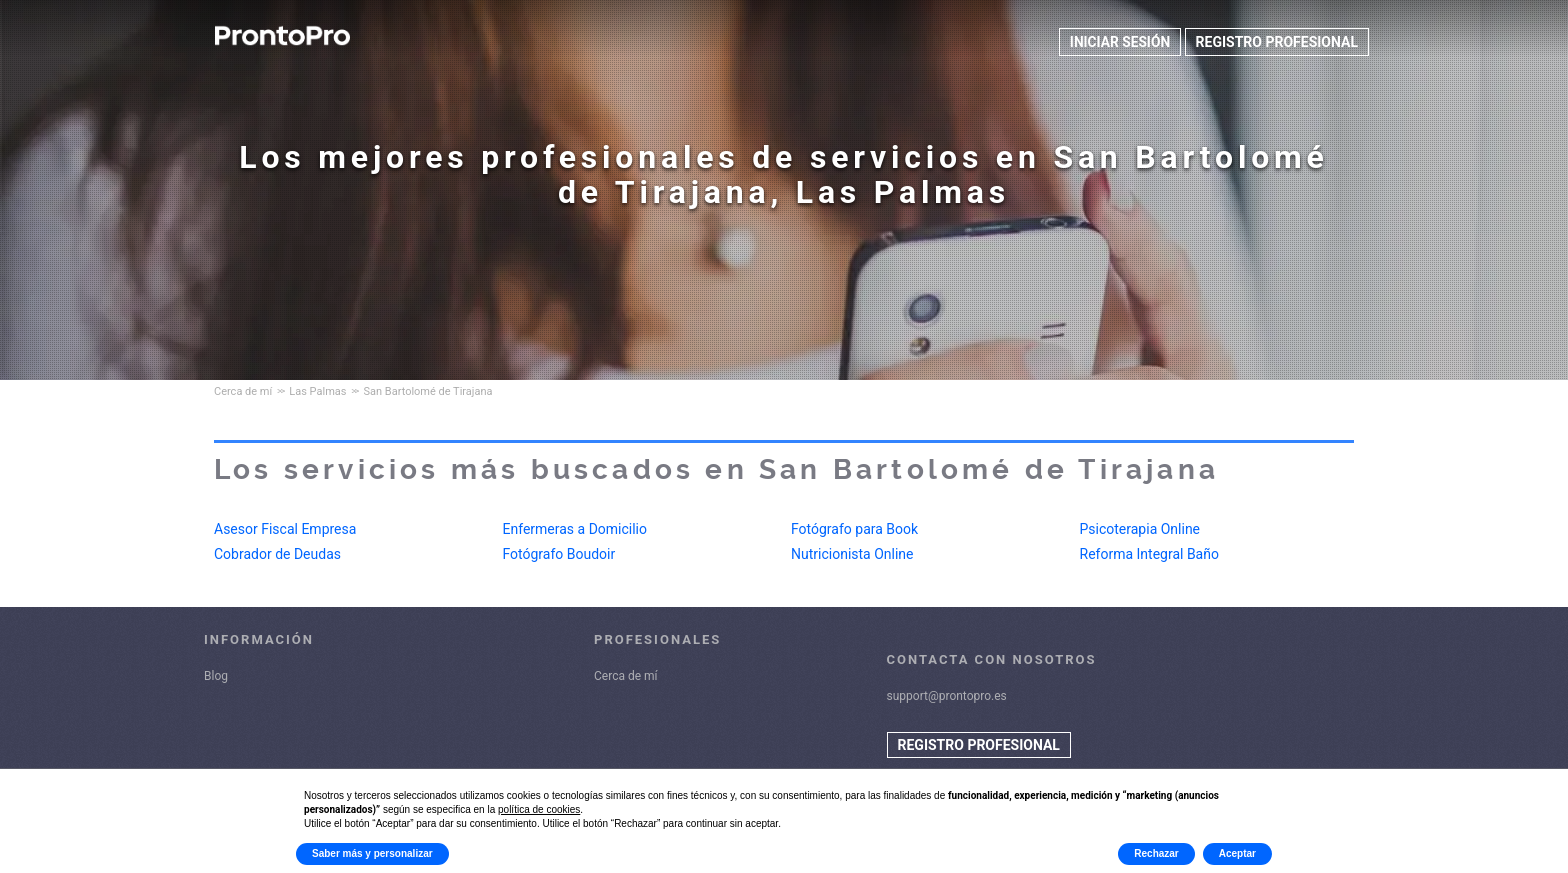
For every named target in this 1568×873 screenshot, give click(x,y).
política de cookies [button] (539, 809)
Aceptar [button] (1237, 853)
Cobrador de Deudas (277, 554)
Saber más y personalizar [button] (372, 853)
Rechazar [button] (1156, 853)
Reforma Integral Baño (1149, 554)
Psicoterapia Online (1140, 529)
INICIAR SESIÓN (1119, 42)
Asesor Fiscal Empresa (285, 529)
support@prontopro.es (947, 696)
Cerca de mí (626, 676)
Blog (216, 676)
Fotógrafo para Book (854, 529)
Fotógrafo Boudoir (559, 554)
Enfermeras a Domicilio (575, 529)
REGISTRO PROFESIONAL (1277, 42)
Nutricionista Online (852, 554)
